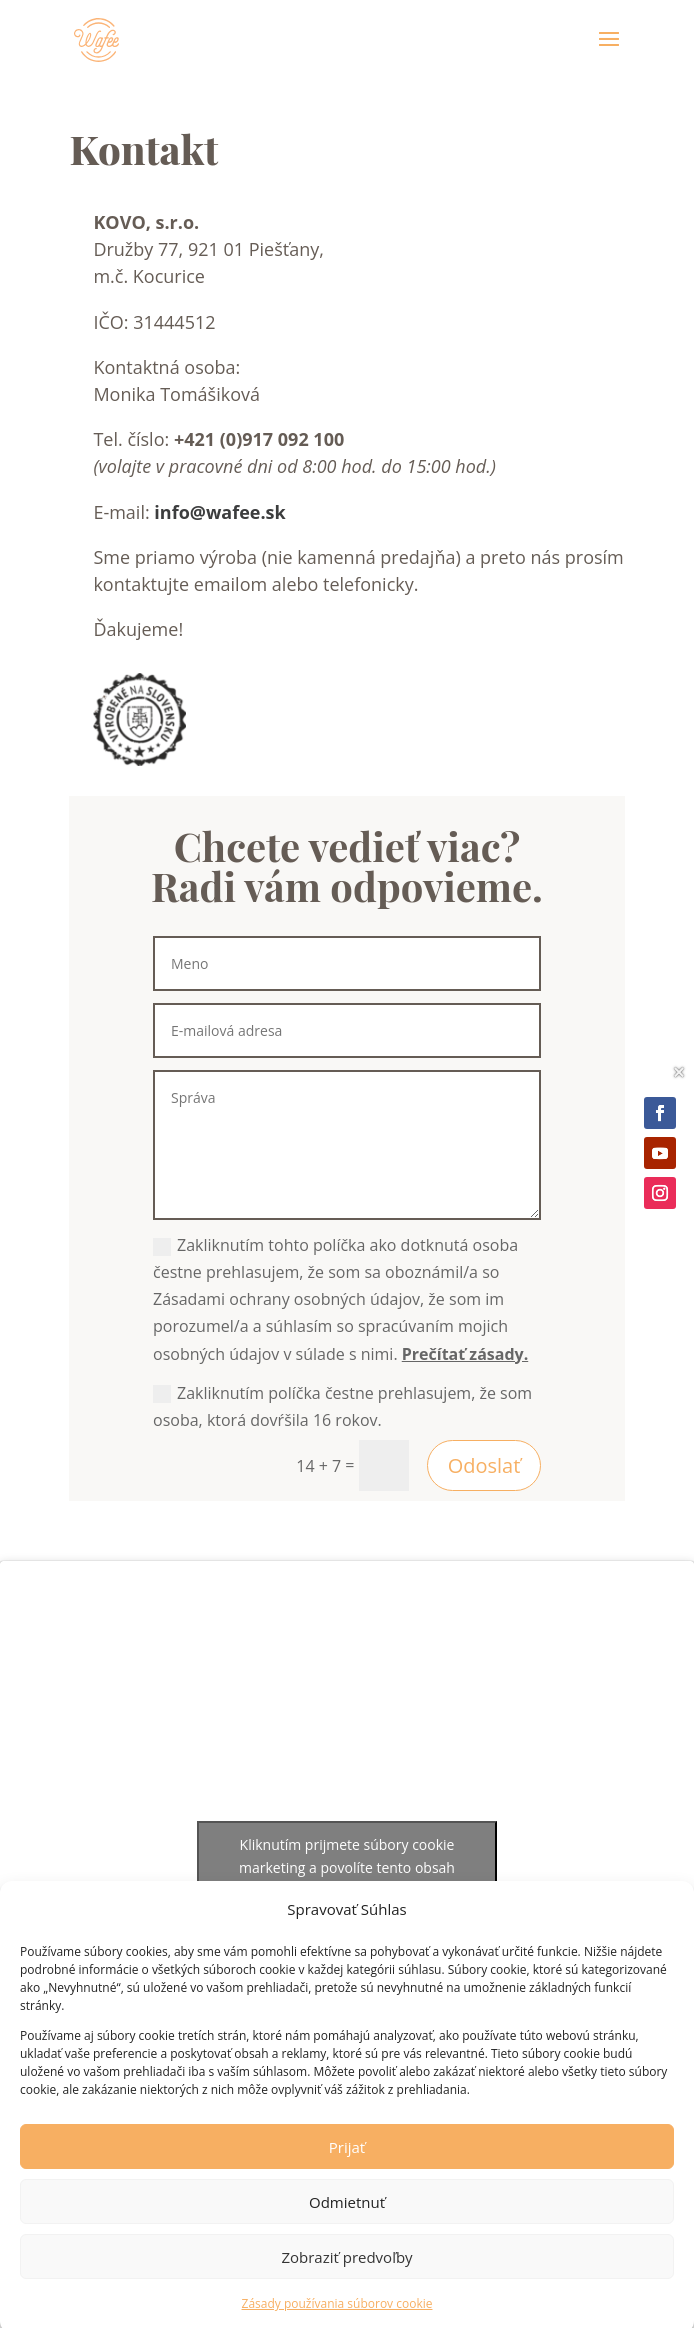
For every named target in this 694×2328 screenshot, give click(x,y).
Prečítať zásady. (465, 1354)
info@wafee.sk (219, 512)
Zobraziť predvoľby (346, 2272)
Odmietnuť (347, 2217)
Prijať (347, 2162)
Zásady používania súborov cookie (337, 2318)
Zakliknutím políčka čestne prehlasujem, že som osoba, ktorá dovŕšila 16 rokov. (342, 1406)
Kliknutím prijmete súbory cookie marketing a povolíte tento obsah (347, 1856)
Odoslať (484, 1465)
